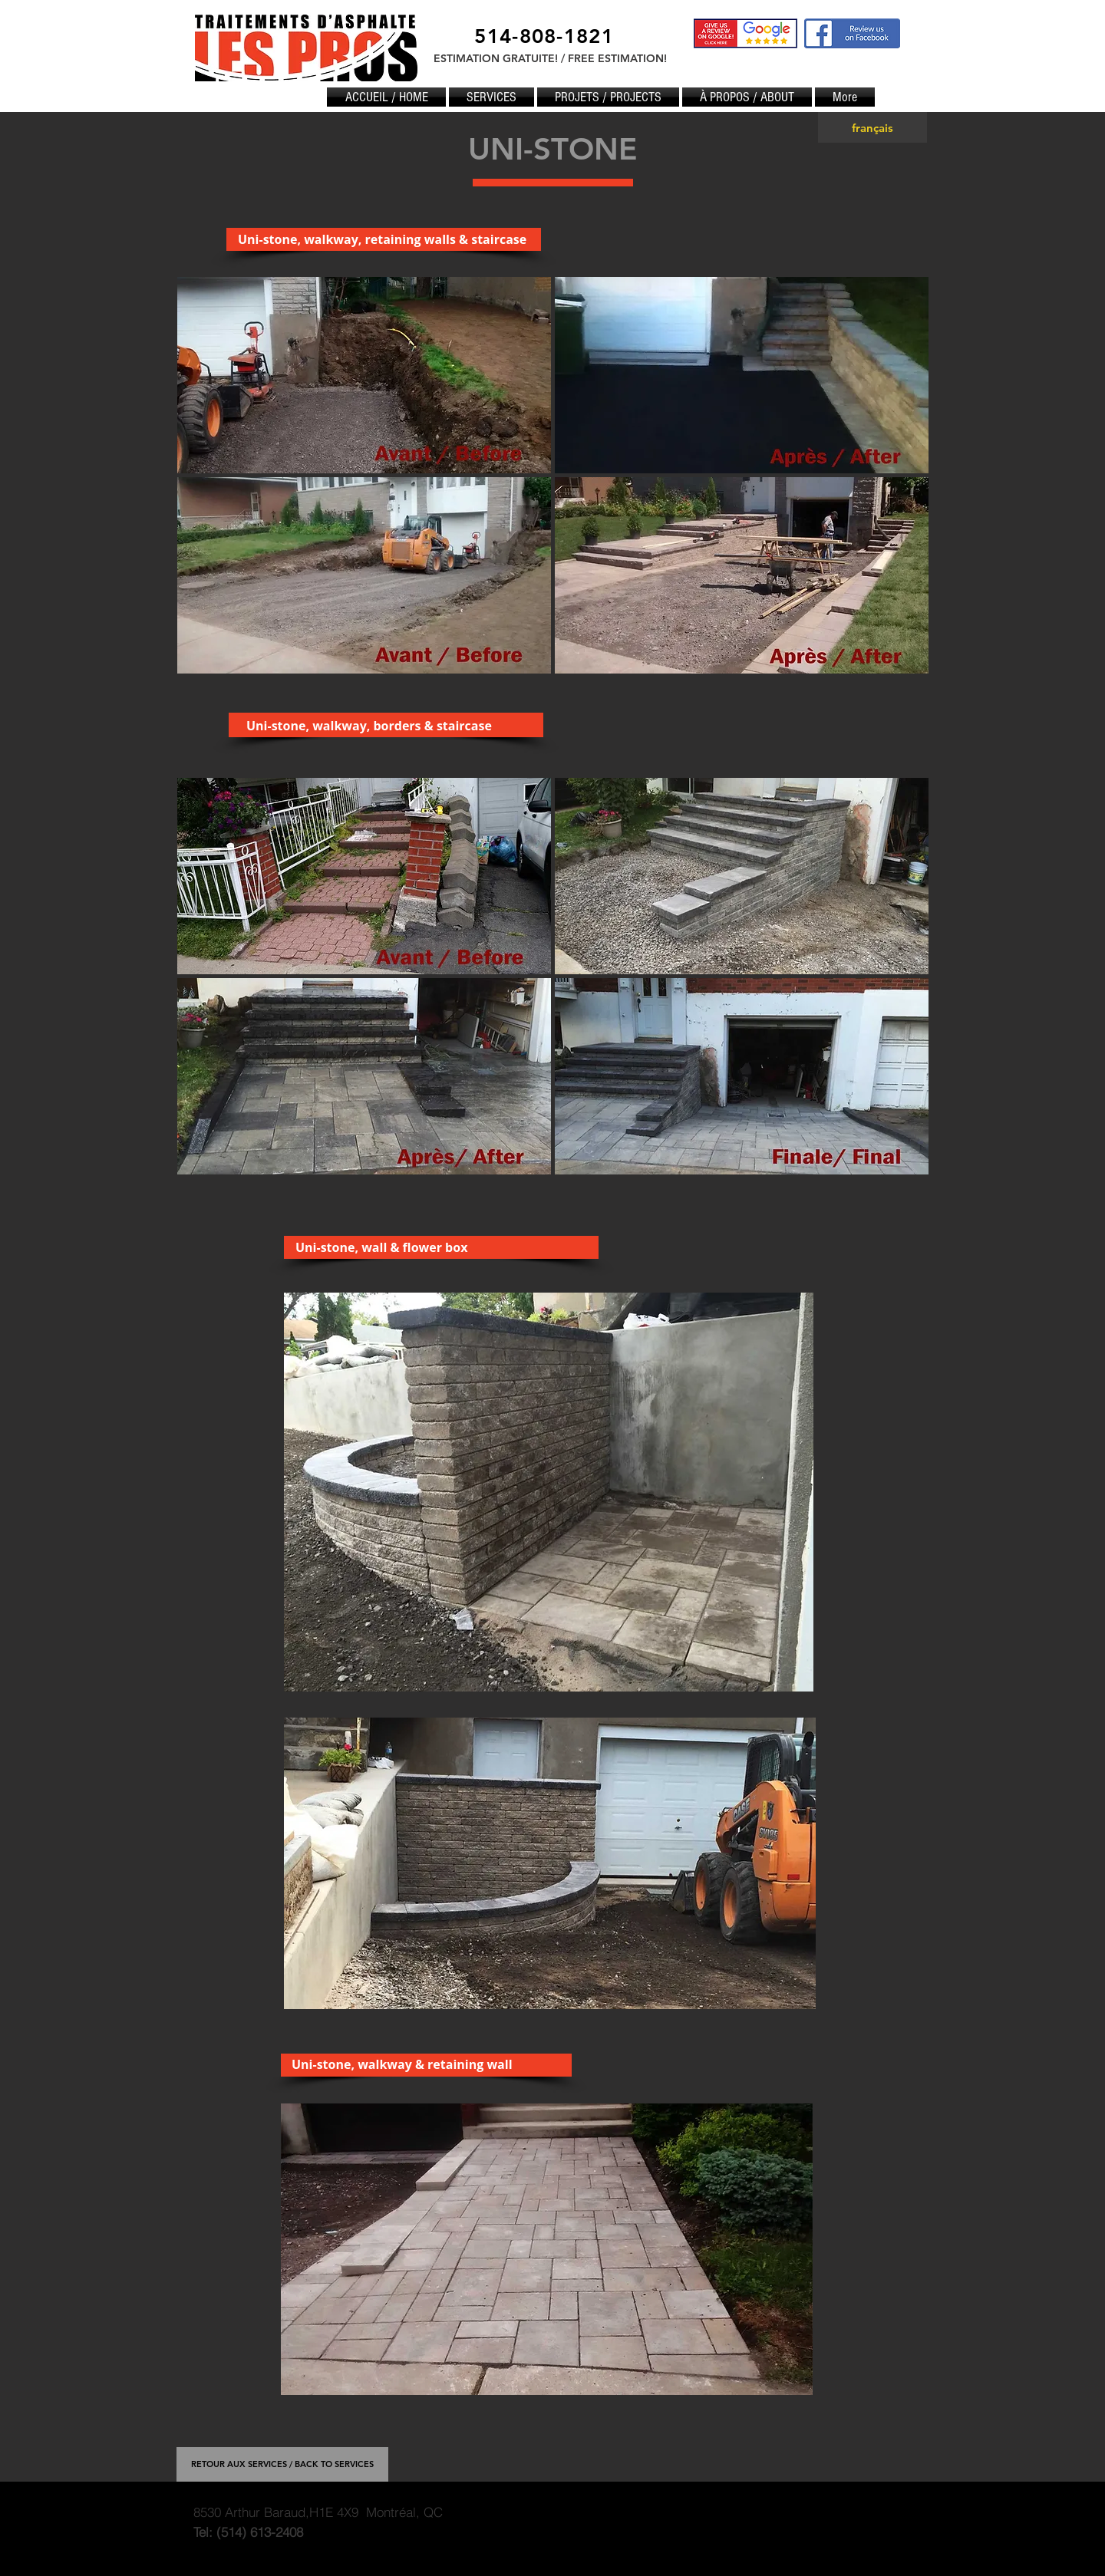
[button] (364, 375)
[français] (872, 127)
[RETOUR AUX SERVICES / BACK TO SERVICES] (282, 2464)
